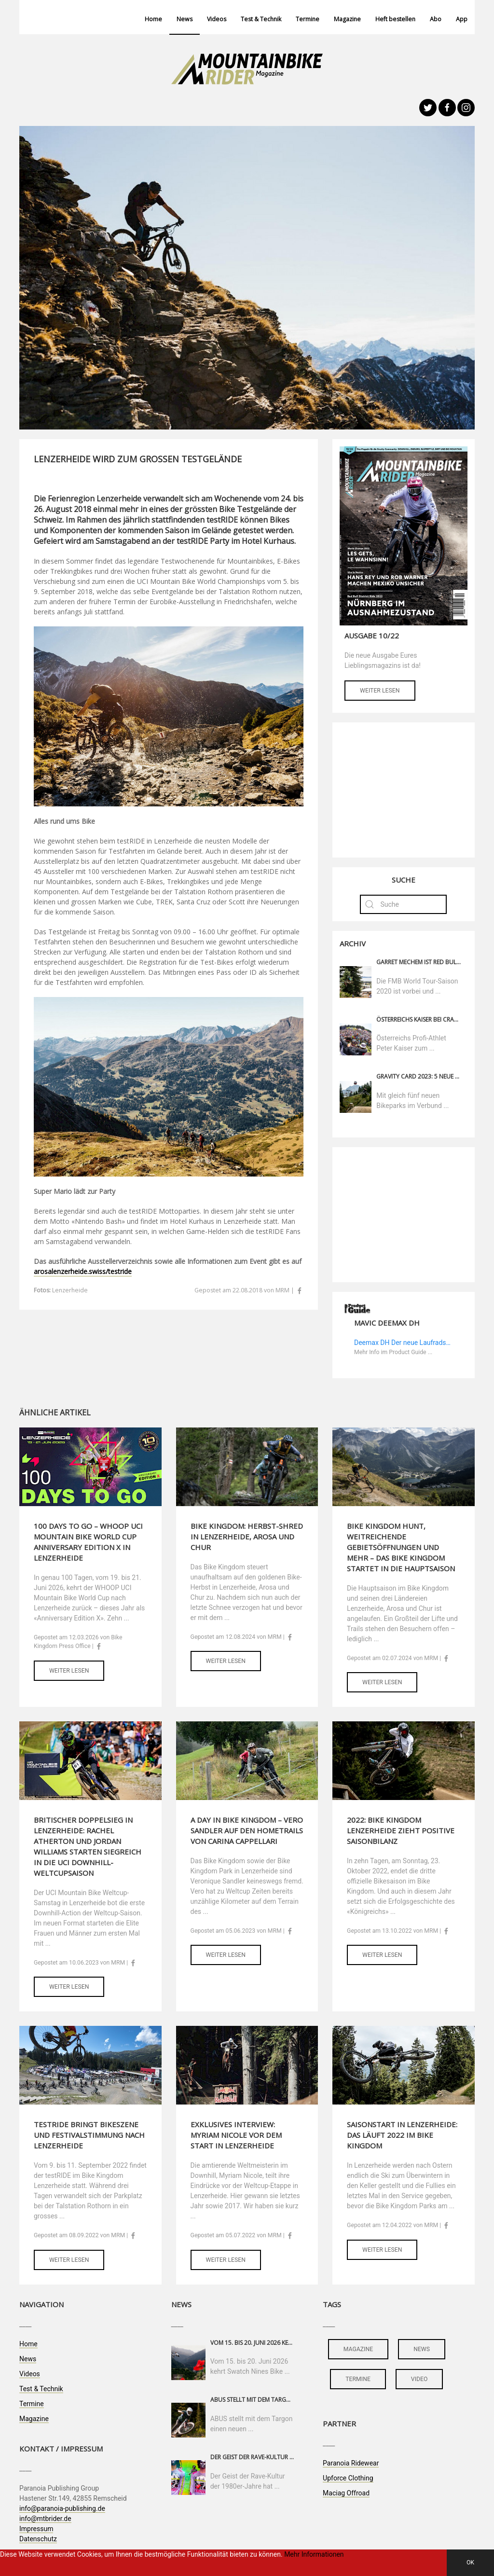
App (461, 19)
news (421, 2349)
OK (470, 2562)
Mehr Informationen (313, 2554)
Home (153, 19)
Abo (435, 19)
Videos (216, 19)
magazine (358, 2349)
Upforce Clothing (348, 2478)
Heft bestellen (395, 19)
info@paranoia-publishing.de (62, 2508)
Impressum (36, 2529)
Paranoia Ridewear (351, 2463)
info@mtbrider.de (45, 2518)
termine (357, 2379)
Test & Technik (261, 19)
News (184, 19)
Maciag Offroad (346, 2493)
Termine (307, 19)
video (419, 2379)
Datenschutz (38, 2539)
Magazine (347, 19)
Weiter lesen (379, 690)
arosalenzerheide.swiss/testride (83, 1271)
